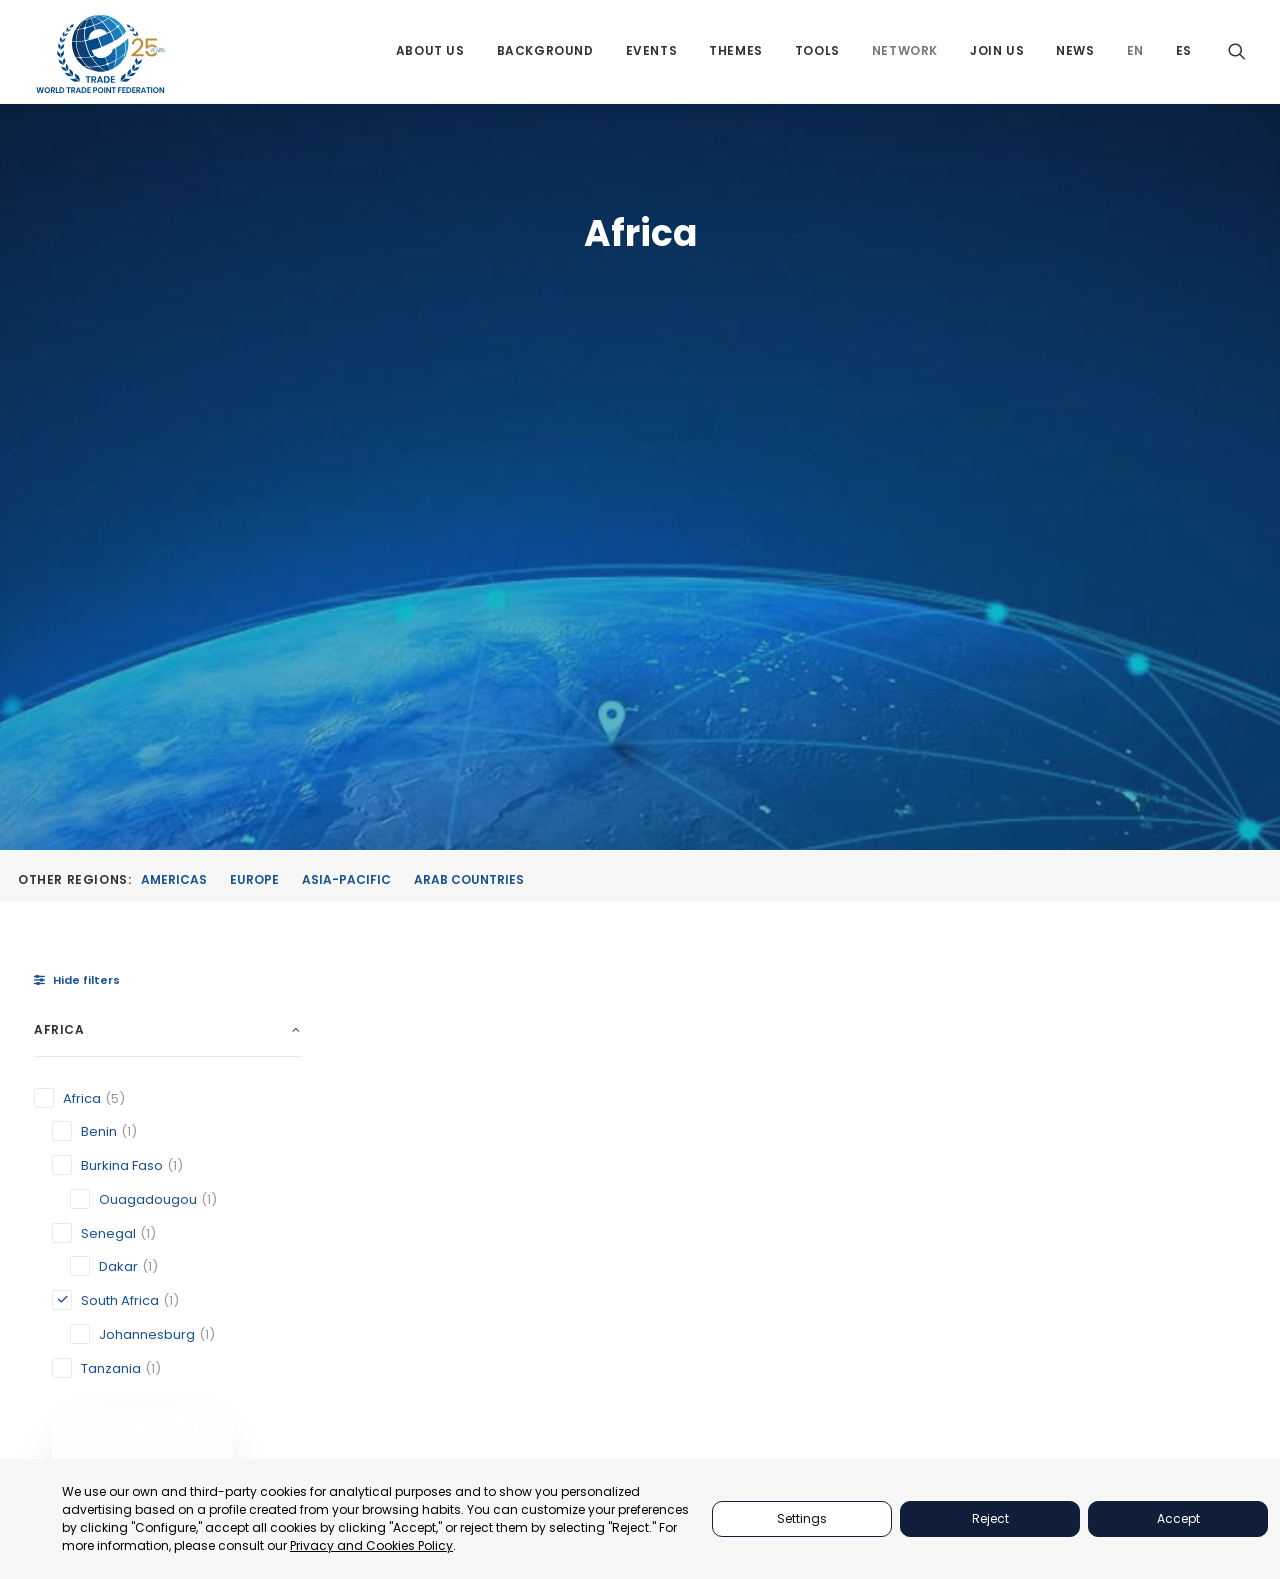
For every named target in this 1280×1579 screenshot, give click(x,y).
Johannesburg (433, 1004)
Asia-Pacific (346, 417)
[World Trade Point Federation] (100, 55)
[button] (1237, 52)
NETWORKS (925, 1382)
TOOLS (911, 1331)
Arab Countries (469, 417)
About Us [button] (430, 52)
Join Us (997, 52)
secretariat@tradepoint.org (1187, 1448)
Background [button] (545, 52)
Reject (990, 1518)
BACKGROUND (935, 1357)
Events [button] (652, 52)
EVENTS (914, 1281)
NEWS (908, 1432)
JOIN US (915, 1407)
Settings (802, 1518)
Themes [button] (736, 52)
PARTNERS (922, 1256)
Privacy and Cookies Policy (371, 1545)
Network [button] (905, 52)
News (1075, 52)
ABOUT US (922, 1231)
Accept (1178, 1518)
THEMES (915, 1306)
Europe (254, 417)
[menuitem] (430, 52)
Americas (174, 417)
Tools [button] (817, 52)
